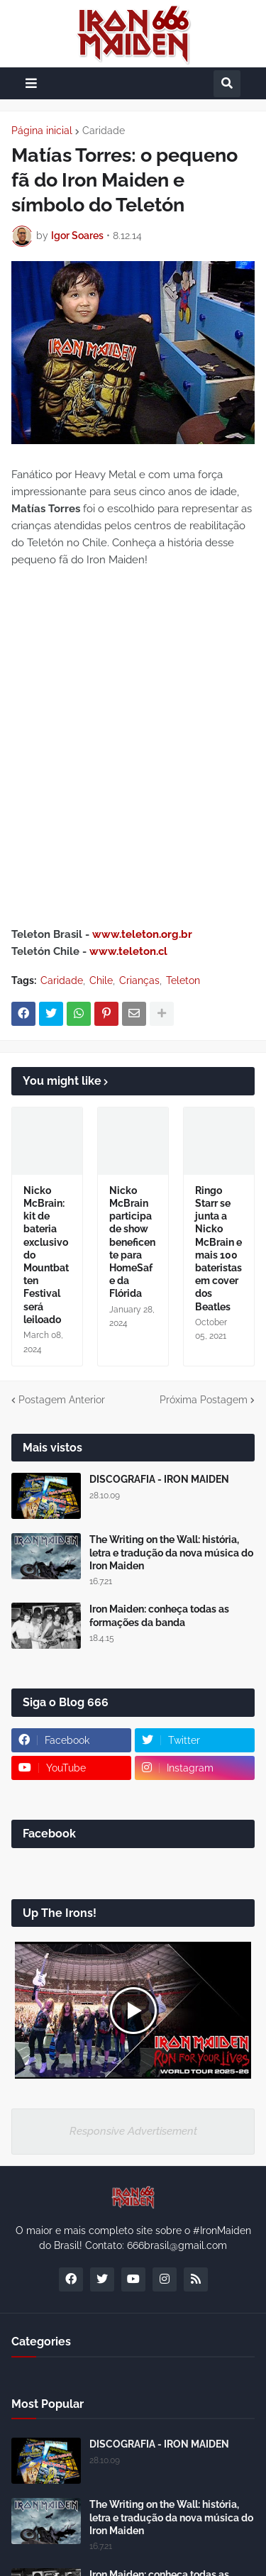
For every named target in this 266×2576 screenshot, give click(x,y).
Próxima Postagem (204, 1399)
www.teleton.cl (128, 951)
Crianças (139, 980)
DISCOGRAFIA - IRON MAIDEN (159, 1479)
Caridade (103, 131)
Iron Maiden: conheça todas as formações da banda (159, 1615)
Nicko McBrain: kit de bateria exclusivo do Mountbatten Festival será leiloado (46, 1255)
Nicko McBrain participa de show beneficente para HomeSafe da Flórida (132, 1242)
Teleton (183, 980)
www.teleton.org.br (142, 934)
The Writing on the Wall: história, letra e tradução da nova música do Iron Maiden (171, 1552)
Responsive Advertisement (133, 2131)
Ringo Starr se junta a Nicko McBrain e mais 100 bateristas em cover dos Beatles (218, 1248)
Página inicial (41, 131)
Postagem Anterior (61, 1399)
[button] (31, 83)
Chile (101, 980)
